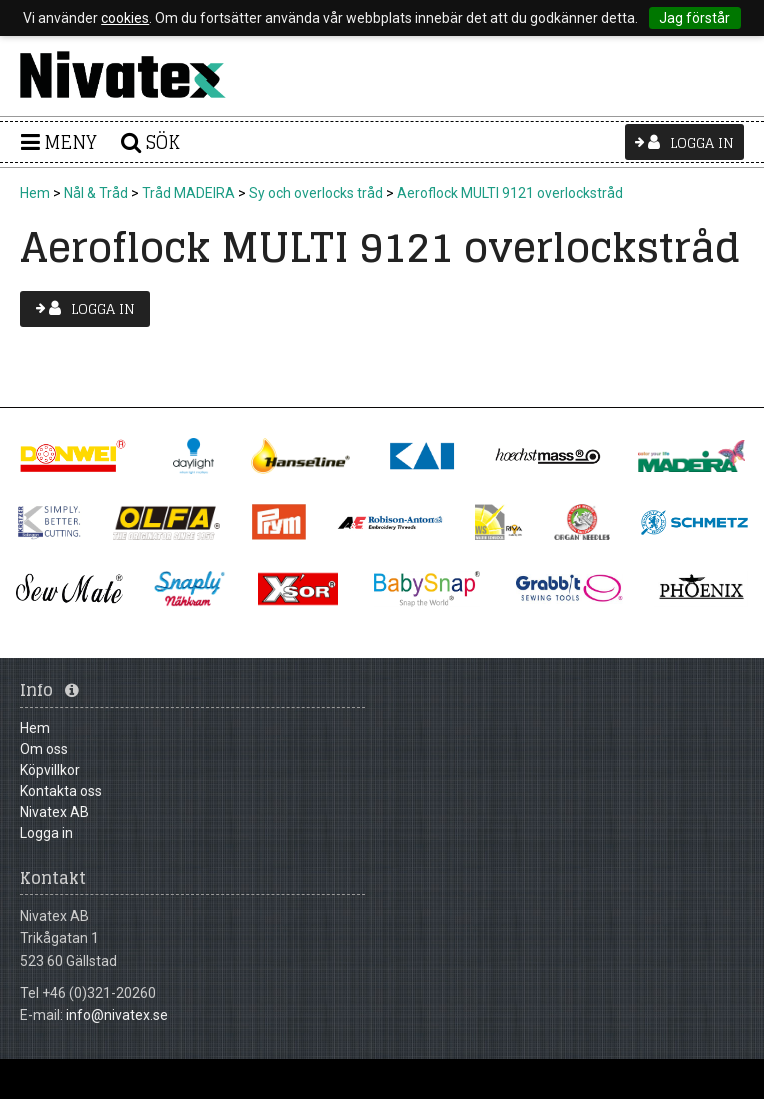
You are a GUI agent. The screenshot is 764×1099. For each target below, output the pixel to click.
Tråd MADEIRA (188, 193)
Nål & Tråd (96, 193)
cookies (125, 18)
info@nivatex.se (117, 1015)
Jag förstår (694, 18)
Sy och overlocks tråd (316, 193)
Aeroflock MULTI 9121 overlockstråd (510, 193)
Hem (35, 193)
